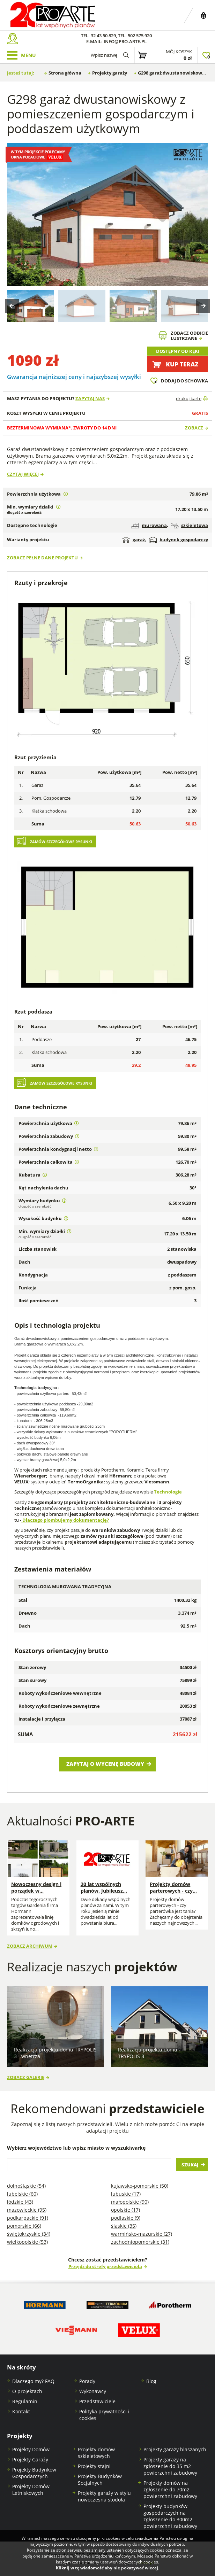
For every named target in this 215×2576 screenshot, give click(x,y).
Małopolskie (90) (130, 2201)
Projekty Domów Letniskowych (31, 2489)
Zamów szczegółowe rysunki (61, 841)
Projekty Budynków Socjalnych (100, 2479)
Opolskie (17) (125, 2209)
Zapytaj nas (90, 399)
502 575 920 (140, 36)
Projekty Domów (31, 2449)
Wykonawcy (92, 2391)
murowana (149, 525)
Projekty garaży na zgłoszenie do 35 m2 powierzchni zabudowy (170, 2466)
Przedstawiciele (97, 2401)
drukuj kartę (188, 399)
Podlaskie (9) (125, 2217)
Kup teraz (182, 364)
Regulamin (24, 2401)
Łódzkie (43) (20, 2201)
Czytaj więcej (23, 474)
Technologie (168, 1492)
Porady (87, 2381)
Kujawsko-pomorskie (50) (139, 2185)
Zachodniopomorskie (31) (140, 2242)
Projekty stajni (94, 2466)
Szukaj (190, 2165)
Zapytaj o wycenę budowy (105, 1763)
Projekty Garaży (30, 2459)
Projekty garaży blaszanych (174, 2449)
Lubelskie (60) (22, 2193)
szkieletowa (189, 525)
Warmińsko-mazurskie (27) (141, 2233)
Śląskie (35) (123, 2225)
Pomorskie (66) (24, 2225)
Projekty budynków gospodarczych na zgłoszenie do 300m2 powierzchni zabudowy (170, 2516)
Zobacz (194, 428)
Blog (151, 2381)
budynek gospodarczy (178, 540)
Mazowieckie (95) (26, 2209)
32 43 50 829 (103, 36)
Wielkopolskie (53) (27, 2242)
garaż (133, 540)
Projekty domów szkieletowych (96, 2452)
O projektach (27, 2391)
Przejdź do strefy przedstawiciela (105, 2266)
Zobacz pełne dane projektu (42, 558)
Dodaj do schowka (184, 381)
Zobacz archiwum (29, 1946)
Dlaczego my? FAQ (33, 2381)
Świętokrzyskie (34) (28, 2233)
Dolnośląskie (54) (26, 2185)
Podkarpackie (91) (27, 2217)
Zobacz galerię (25, 2077)
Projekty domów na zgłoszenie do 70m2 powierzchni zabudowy (170, 2489)
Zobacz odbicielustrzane (189, 336)
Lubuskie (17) (126, 2193)
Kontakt (21, 2411)
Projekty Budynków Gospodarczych (34, 2473)
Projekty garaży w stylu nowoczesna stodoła (104, 2496)
